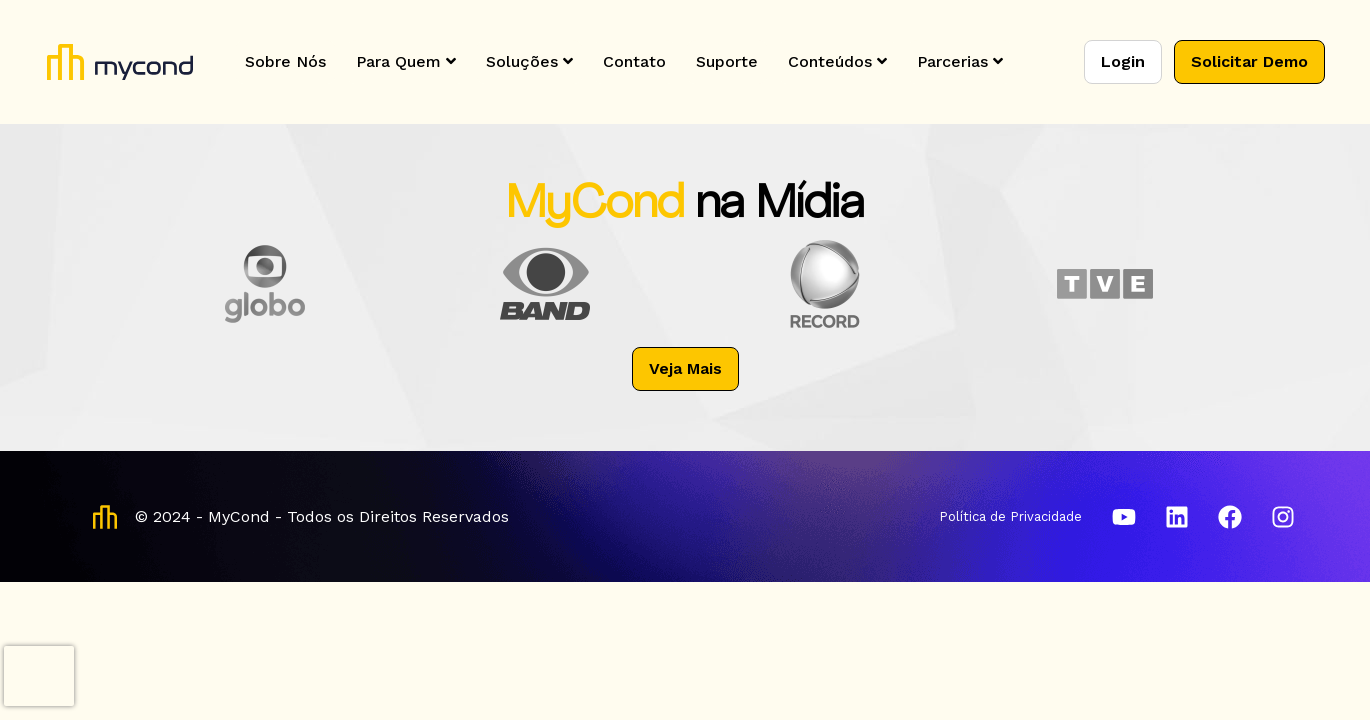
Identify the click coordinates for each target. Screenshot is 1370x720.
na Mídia (780, 205)
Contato (634, 61)
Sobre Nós (285, 61)
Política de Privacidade (1010, 516)
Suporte (727, 61)
